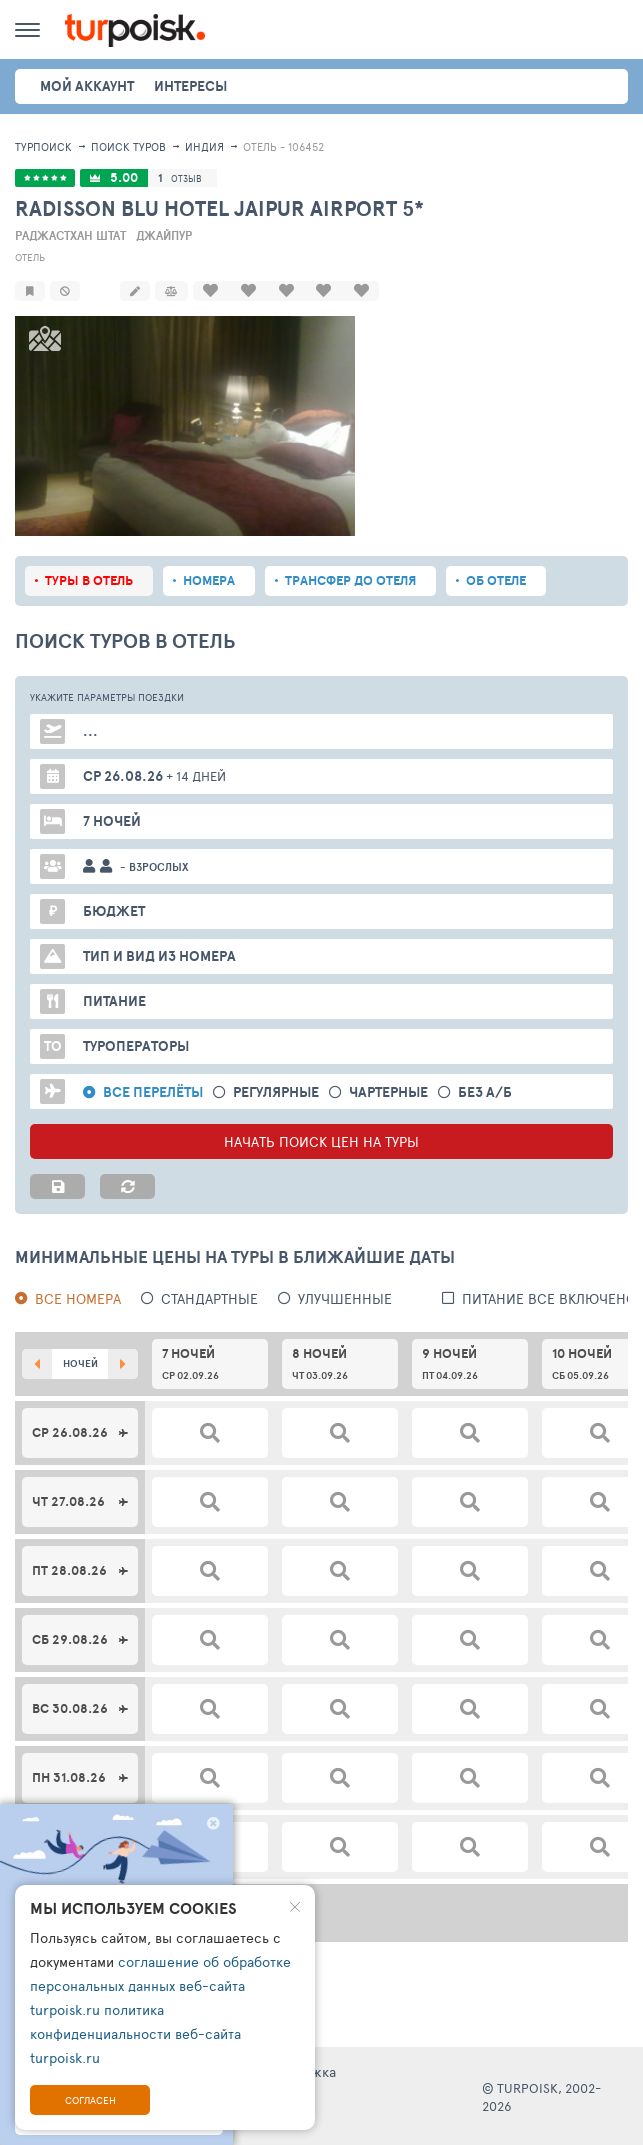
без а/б (485, 1090)
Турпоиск (43, 146)
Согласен (90, 2100)
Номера (209, 578)
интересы (190, 86)
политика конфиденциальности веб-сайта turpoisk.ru (135, 2033)
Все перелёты (153, 1090)
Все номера (78, 1296)
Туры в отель (89, 578)
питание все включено (549, 1296)
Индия (204, 146)
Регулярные (276, 1090)
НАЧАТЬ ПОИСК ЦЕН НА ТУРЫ (321, 1139)
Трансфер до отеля (350, 578)
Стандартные (209, 1296)
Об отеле (496, 578)
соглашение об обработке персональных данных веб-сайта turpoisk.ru (160, 1985)
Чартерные (388, 1090)
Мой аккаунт (87, 86)
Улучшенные (345, 1296)
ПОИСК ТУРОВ (128, 146)
